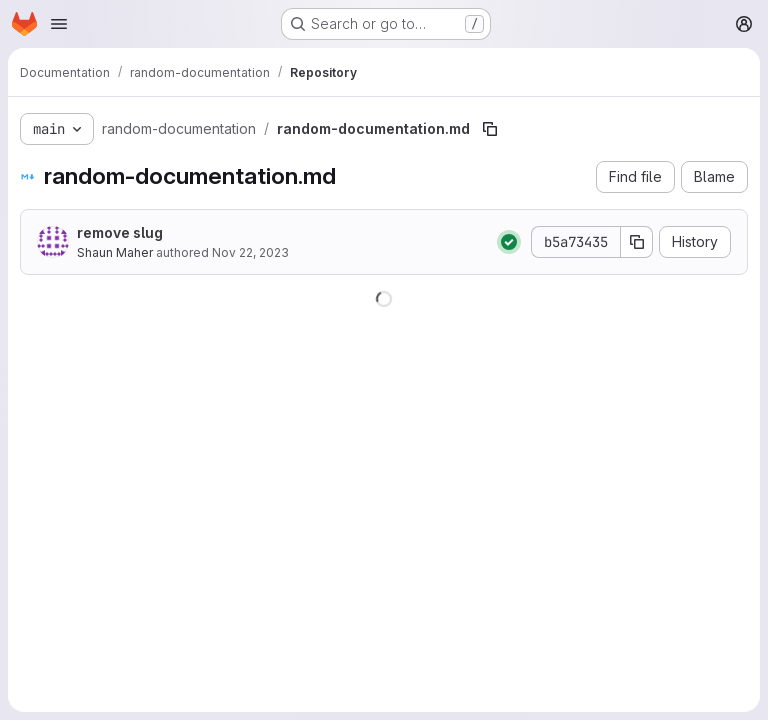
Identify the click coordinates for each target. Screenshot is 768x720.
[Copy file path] (490, 129)
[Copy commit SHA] (637, 242)
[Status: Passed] (509, 242)
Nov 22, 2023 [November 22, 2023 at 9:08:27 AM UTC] (250, 252)
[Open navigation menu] (59, 24)
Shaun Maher (115, 252)
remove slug (120, 232)
